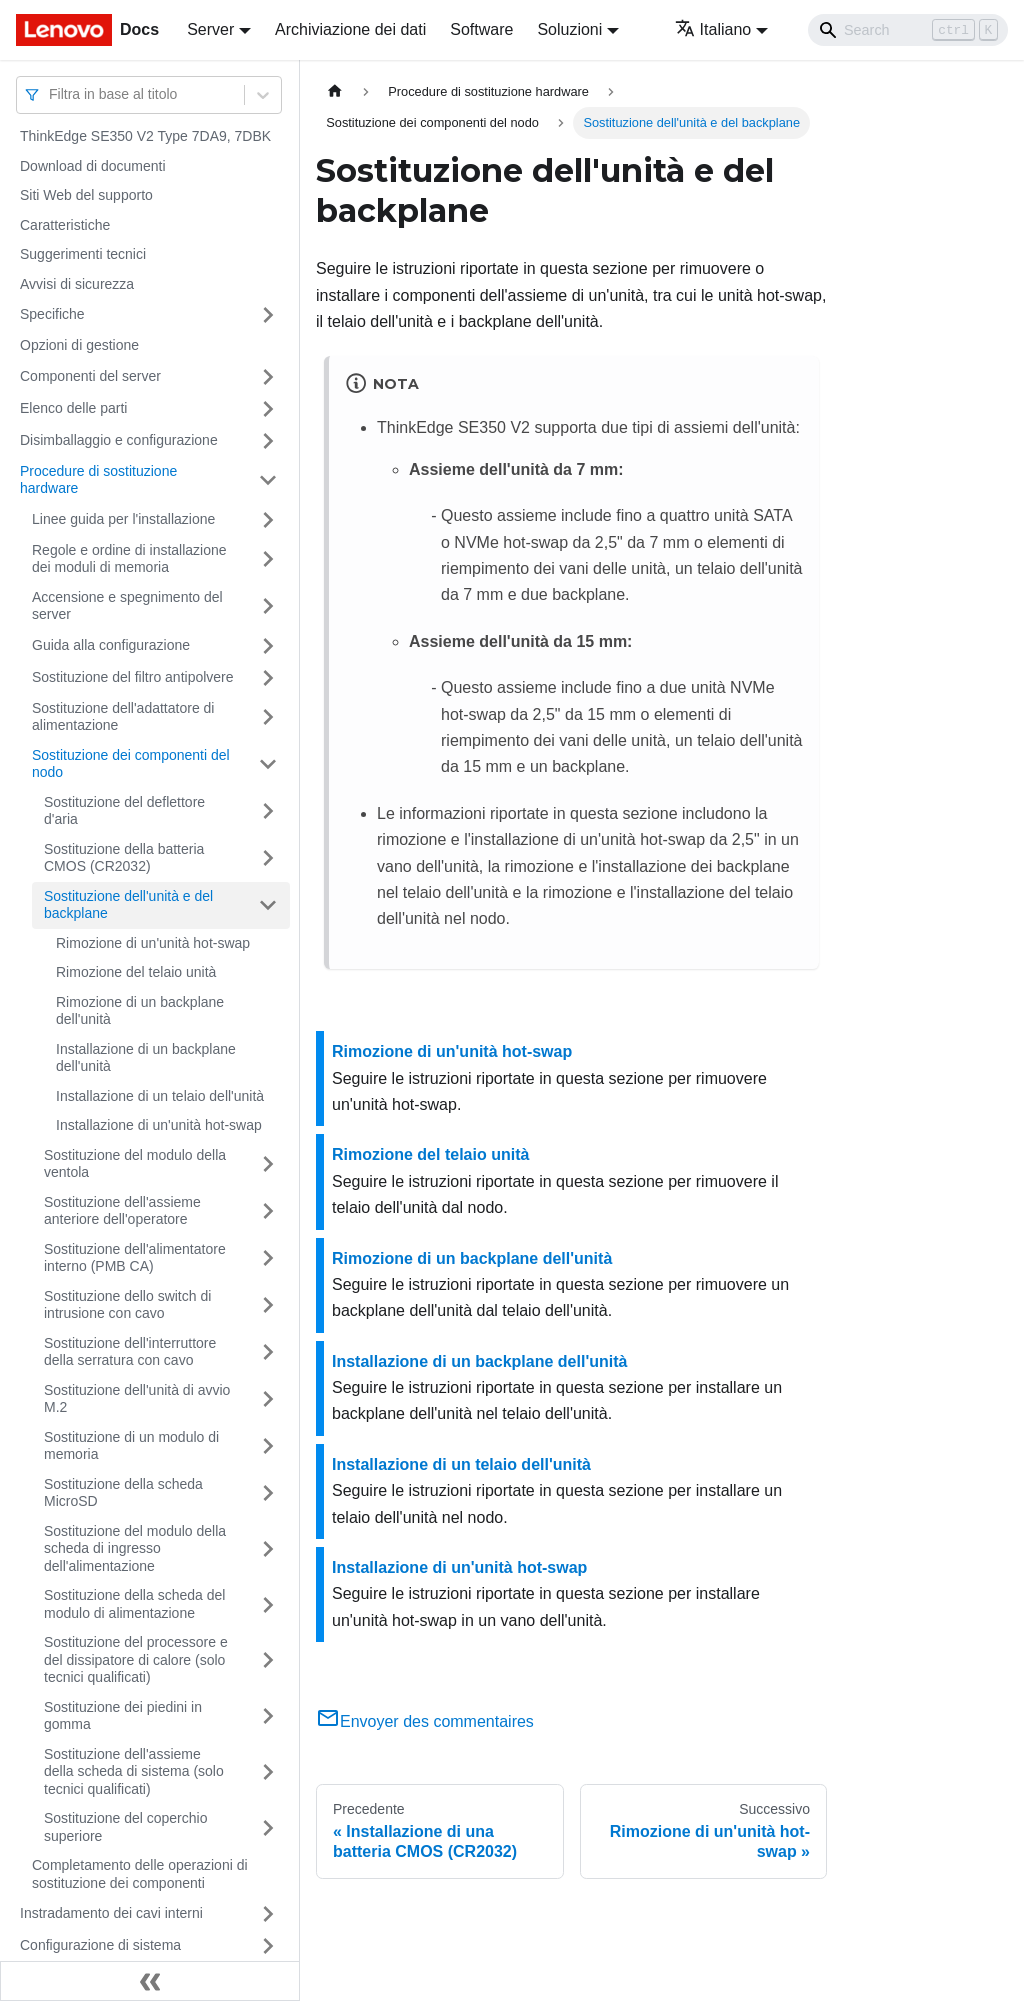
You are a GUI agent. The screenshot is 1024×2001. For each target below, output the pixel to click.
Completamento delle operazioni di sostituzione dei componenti (140, 1874)
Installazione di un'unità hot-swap (159, 1125)
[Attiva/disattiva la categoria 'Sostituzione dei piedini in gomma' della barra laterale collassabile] (268, 1716)
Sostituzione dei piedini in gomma (123, 1716)
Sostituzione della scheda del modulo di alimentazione (134, 1604)
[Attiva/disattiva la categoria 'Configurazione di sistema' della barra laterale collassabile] (268, 1946)
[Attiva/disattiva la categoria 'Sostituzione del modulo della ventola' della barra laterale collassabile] (268, 1164)
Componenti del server (90, 376)
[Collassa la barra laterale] (150, 1981)
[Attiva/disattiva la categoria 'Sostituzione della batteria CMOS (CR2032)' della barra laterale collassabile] (268, 858)
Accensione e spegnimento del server (127, 606)
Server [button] (210, 29)
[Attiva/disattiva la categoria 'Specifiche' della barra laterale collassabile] (268, 315)
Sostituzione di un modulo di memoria (131, 1446)
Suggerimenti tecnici (83, 254)
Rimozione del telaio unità (136, 972)
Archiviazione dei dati (350, 29)
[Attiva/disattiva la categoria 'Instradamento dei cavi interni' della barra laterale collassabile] (268, 1914)
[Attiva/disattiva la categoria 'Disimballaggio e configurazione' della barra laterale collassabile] (268, 441)
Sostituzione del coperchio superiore (125, 1827)
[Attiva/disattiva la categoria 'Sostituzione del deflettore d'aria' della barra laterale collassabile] (268, 811)
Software (481, 29)
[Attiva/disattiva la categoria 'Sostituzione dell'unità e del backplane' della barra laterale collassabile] (268, 905)
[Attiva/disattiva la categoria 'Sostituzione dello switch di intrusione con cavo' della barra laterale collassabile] (268, 1305)
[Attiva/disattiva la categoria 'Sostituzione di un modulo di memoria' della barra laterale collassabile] (268, 1446)
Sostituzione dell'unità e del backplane (128, 905)
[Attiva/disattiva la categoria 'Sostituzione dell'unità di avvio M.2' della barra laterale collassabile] (268, 1399)
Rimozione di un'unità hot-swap (153, 943)
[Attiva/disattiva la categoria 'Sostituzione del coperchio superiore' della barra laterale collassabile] (268, 1827)
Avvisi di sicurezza (77, 284)
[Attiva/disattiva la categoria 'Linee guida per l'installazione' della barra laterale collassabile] (268, 520)
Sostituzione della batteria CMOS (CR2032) (124, 858)
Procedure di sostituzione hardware (98, 480)
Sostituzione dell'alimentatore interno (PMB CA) (135, 1258)
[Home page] (335, 91)
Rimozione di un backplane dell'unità (140, 1011)
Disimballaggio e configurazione (119, 440)
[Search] (908, 30)
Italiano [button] (713, 29)
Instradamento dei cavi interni (111, 1913)
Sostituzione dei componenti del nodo (131, 764)
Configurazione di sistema (100, 1945)
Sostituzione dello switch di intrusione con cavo (127, 1305)
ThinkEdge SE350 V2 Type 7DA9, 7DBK (145, 136)
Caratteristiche (65, 225)
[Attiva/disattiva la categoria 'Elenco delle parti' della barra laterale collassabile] (268, 409)
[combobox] (51, 94)
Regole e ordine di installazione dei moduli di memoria (129, 559)
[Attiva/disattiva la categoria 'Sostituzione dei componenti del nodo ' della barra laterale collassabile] (268, 764)
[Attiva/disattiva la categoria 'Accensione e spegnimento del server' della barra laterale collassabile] (268, 606)
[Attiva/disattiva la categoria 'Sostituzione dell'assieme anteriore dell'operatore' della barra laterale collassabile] (268, 1211)
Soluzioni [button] (569, 29)
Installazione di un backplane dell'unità (146, 1058)
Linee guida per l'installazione (123, 519)
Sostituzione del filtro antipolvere (133, 677)
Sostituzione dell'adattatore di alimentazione (123, 717)
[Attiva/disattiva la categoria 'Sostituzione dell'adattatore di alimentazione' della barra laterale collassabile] (268, 717)
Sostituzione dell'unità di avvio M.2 (137, 1399)
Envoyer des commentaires (425, 1721)
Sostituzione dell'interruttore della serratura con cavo (130, 1352)
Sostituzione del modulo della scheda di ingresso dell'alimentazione (135, 1548)
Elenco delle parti (73, 408)
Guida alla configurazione (111, 645)
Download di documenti (93, 166)
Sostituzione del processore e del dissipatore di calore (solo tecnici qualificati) (136, 1659)
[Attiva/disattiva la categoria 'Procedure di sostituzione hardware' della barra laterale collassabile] (268, 480)
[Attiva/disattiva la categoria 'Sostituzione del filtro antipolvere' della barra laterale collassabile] (268, 678)
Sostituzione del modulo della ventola (135, 1164)
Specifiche (52, 314)
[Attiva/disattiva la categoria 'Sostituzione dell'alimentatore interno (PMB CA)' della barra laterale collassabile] (268, 1258)
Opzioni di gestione (79, 345)
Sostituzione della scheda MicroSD (123, 1493)
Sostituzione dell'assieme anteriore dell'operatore (122, 1211)
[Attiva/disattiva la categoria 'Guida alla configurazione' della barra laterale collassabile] (268, 646)
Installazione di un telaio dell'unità (160, 1096)
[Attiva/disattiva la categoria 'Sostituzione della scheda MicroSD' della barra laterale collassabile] (268, 1493)
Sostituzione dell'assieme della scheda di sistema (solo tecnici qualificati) (134, 1771)
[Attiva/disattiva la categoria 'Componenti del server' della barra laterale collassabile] (268, 377)
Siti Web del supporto (86, 195)
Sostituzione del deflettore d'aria (124, 811)
